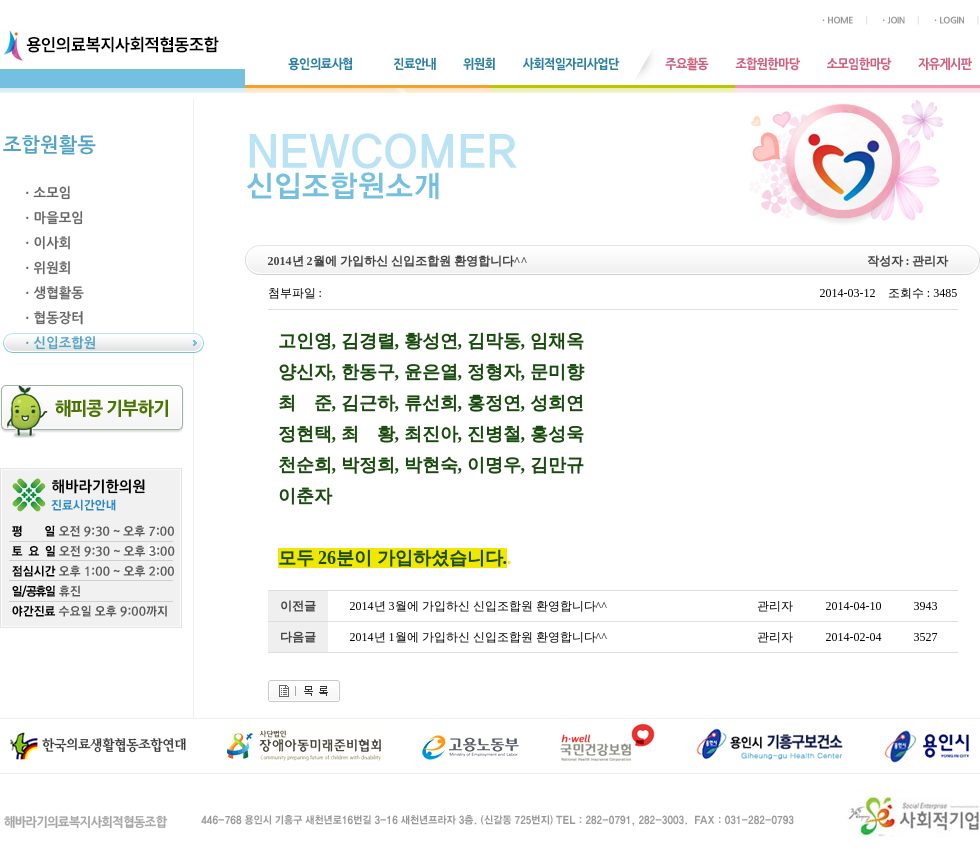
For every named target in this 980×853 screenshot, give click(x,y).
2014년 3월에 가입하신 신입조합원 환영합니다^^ (478, 606)
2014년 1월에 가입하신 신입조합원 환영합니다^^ (478, 637)
